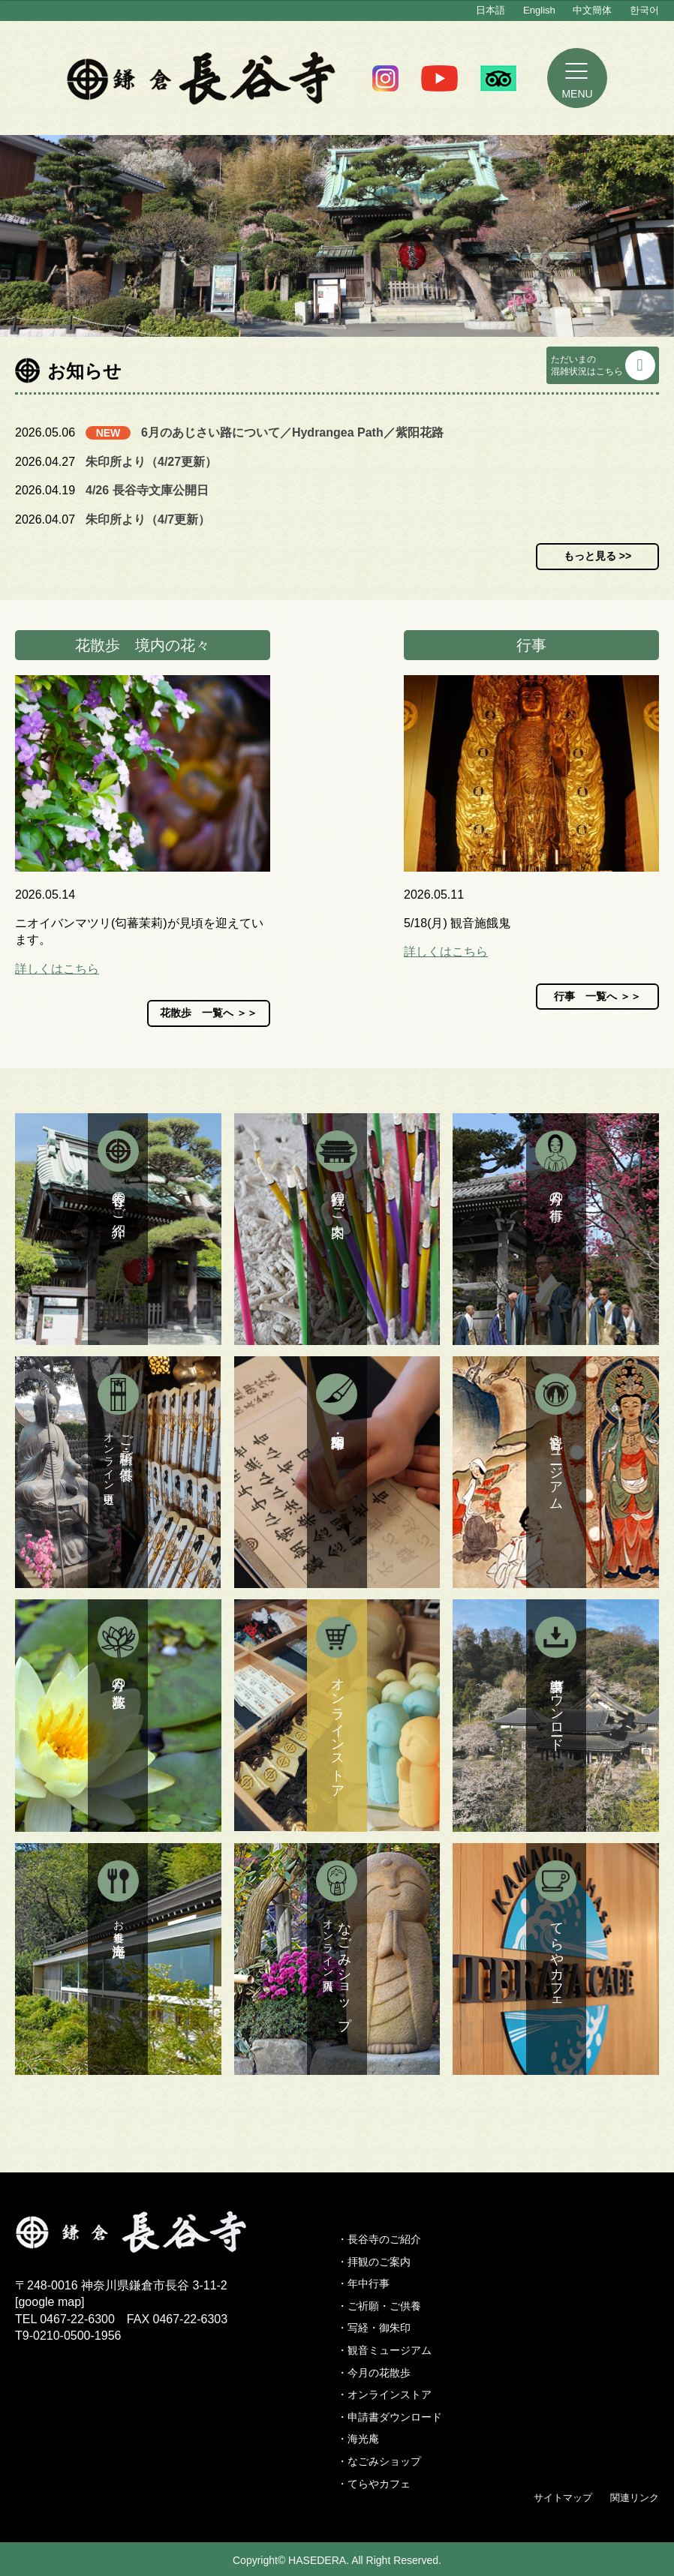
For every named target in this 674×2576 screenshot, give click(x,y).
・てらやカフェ (374, 2484)
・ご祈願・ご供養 (379, 2306)
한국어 (644, 10)
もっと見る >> (597, 556)
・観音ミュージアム (384, 2350)
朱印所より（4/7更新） (148, 519)
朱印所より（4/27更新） (151, 461)
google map (49, 2301)
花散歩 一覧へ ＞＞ (208, 1013)
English (539, 10)
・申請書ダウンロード (389, 2417)
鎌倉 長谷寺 (201, 78)
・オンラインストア (384, 2394)
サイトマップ (563, 2497)
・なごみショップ (379, 2461)
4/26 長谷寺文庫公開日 (147, 490)
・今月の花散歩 (374, 2373)
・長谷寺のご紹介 (379, 2239)
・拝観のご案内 (374, 2262)
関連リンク (634, 2497)
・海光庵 (358, 2439)
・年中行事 (363, 2283)
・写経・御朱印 (374, 2328)
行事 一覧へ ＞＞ (597, 996)
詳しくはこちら (57, 968)
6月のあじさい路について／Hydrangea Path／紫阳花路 (292, 432)
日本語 (490, 10)
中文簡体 (592, 10)
